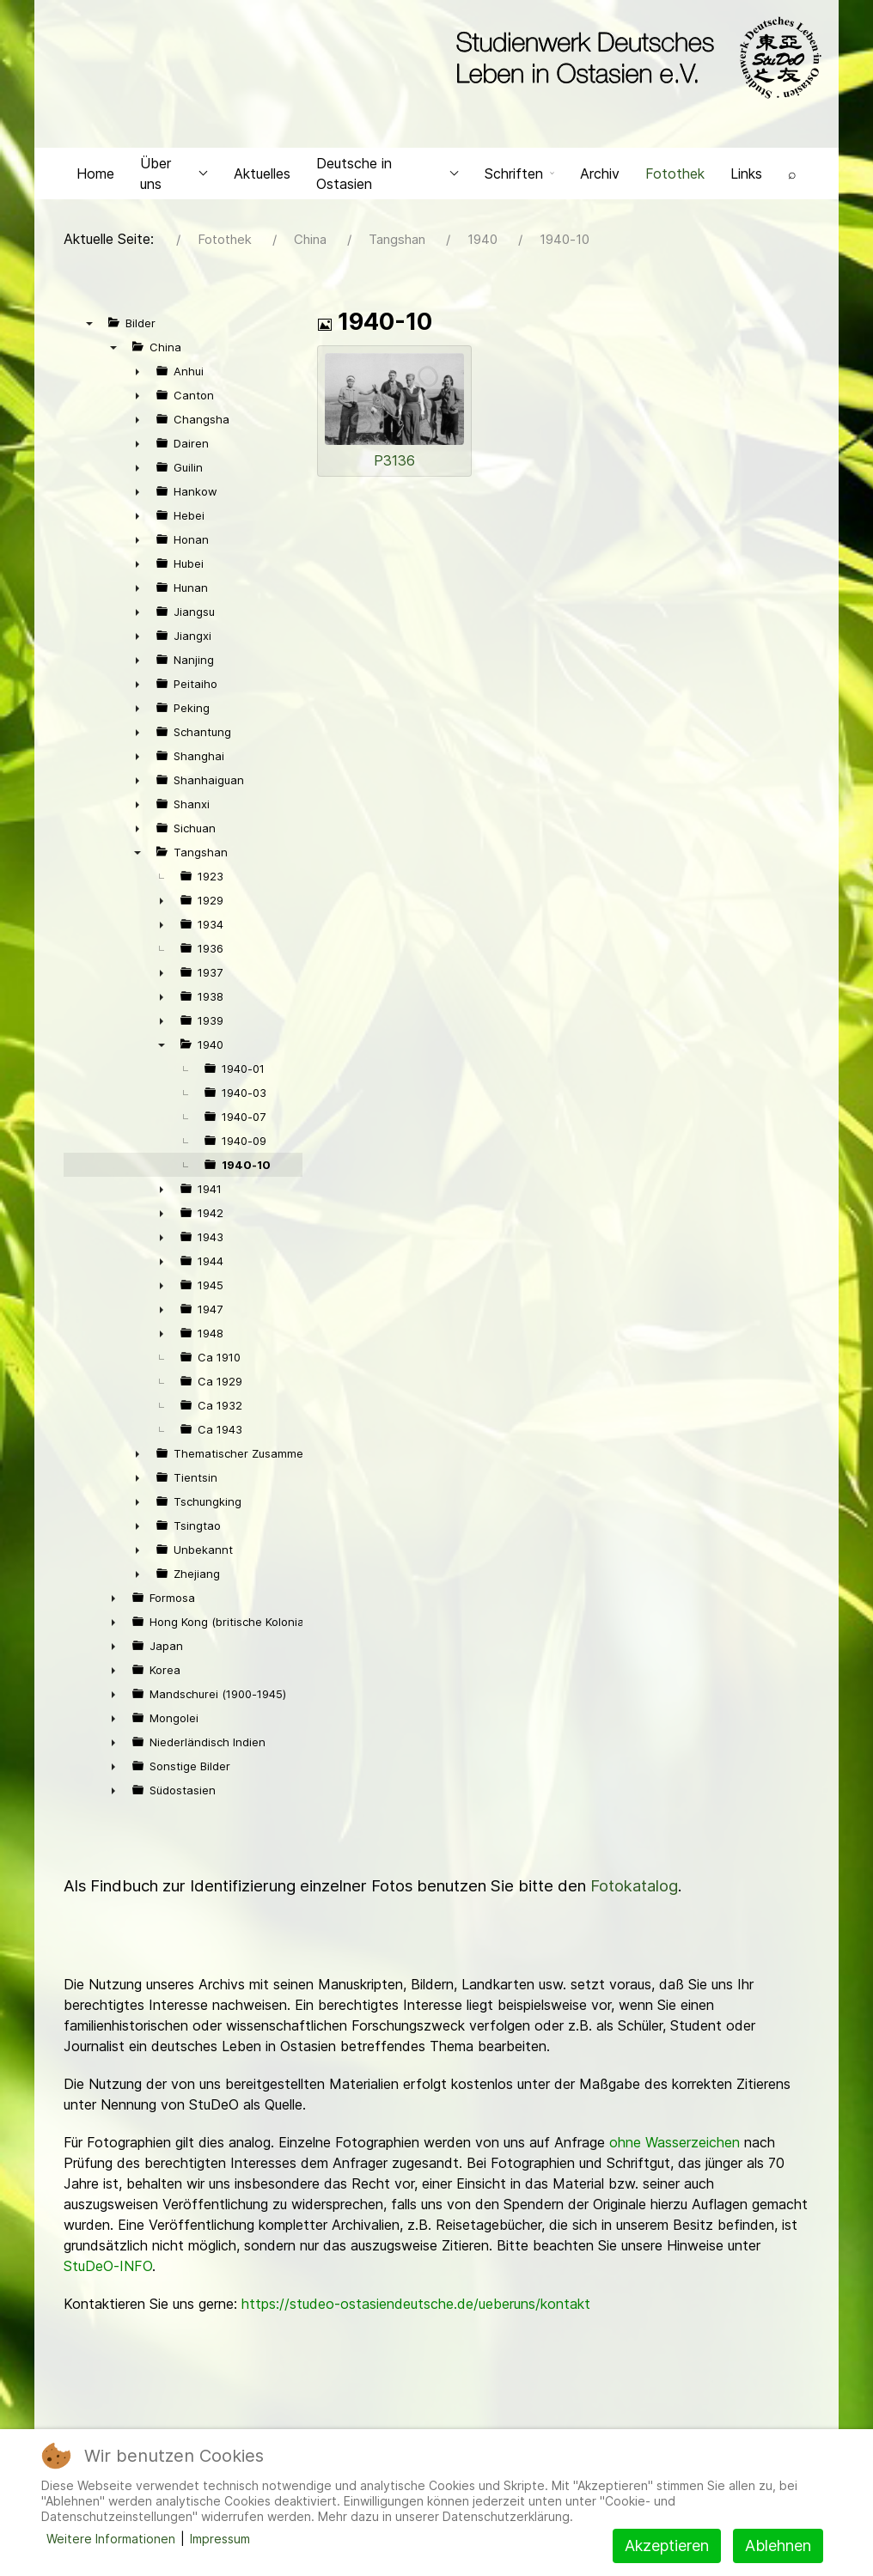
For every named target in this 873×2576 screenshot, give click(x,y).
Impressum (220, 2538)
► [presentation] (137, 375)
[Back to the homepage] (634, 58)
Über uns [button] (174, 177)
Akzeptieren (667, 2545)
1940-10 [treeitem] (246, 1169)
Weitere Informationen (110, 2538)
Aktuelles (262, 177)
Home (95, 177)
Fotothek (675, 177)
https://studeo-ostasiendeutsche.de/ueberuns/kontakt (415, 2308)
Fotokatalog (634, 1890)
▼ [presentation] (89, 327)
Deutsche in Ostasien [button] (387, 177)
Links (746, 177)
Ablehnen (778, 2545)
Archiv (600, 177)
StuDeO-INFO (108, 2270)
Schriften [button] (519, 177)
